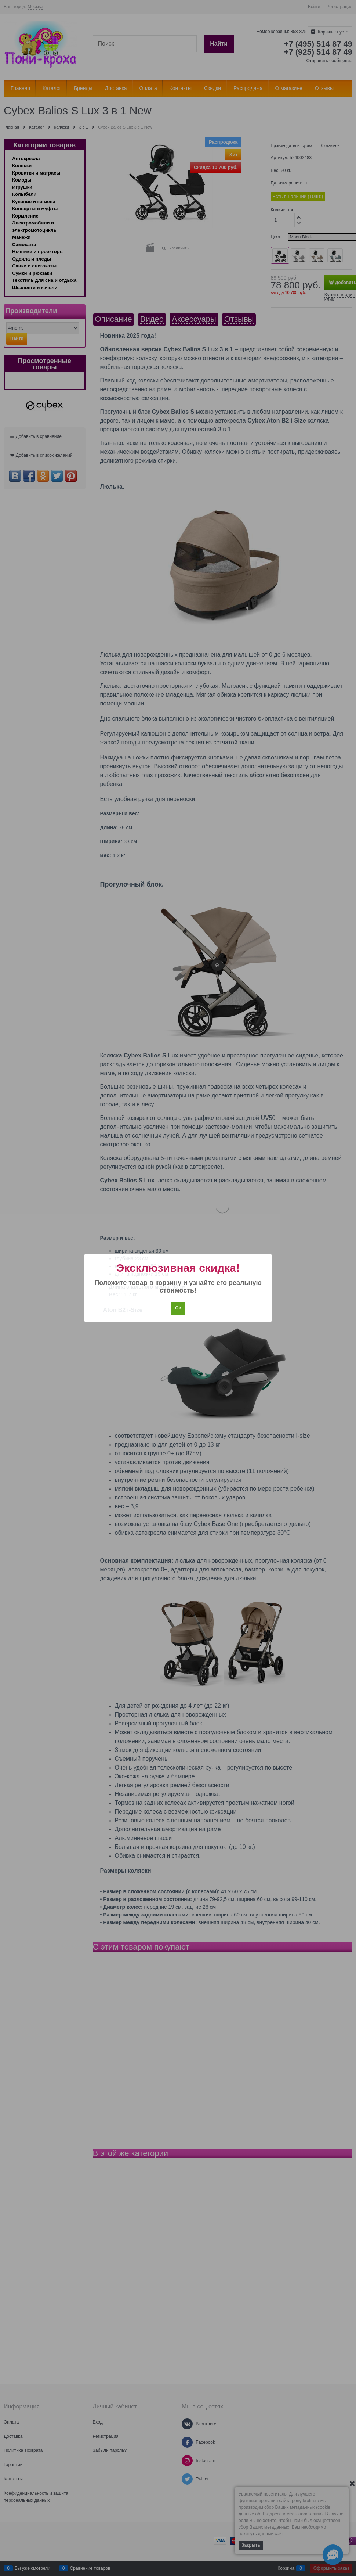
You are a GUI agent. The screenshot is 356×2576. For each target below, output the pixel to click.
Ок (178, 1308)
